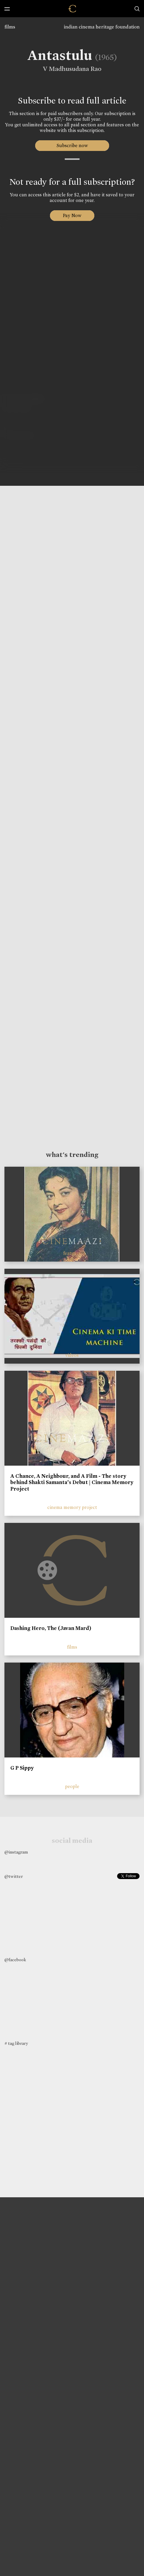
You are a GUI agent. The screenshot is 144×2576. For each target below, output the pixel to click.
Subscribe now (72, 145)
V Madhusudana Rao (70, 69)
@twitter (13, 1876)
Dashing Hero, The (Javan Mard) (50, 1628)
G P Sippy (22, 1768)
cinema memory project (72, 1507)
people (72, 1786)
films (9, 27)
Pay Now (72, 215)
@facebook (15, 1959)
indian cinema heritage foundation (102, 27)
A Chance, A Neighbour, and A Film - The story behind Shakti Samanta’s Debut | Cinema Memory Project (71, 1482)
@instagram (16, 1852)
